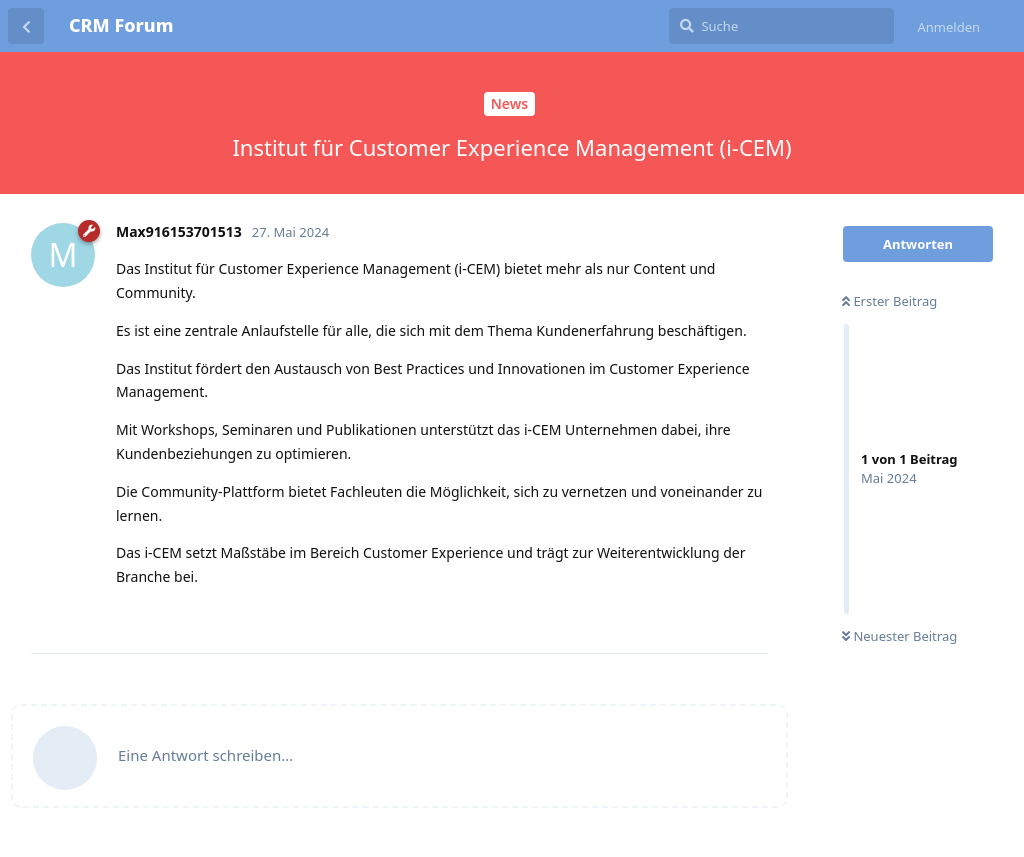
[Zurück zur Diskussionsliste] (26, 26)
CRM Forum (121, 25)
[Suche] (781, 26)
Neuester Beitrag (899, 636)
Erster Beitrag (889, 301)
